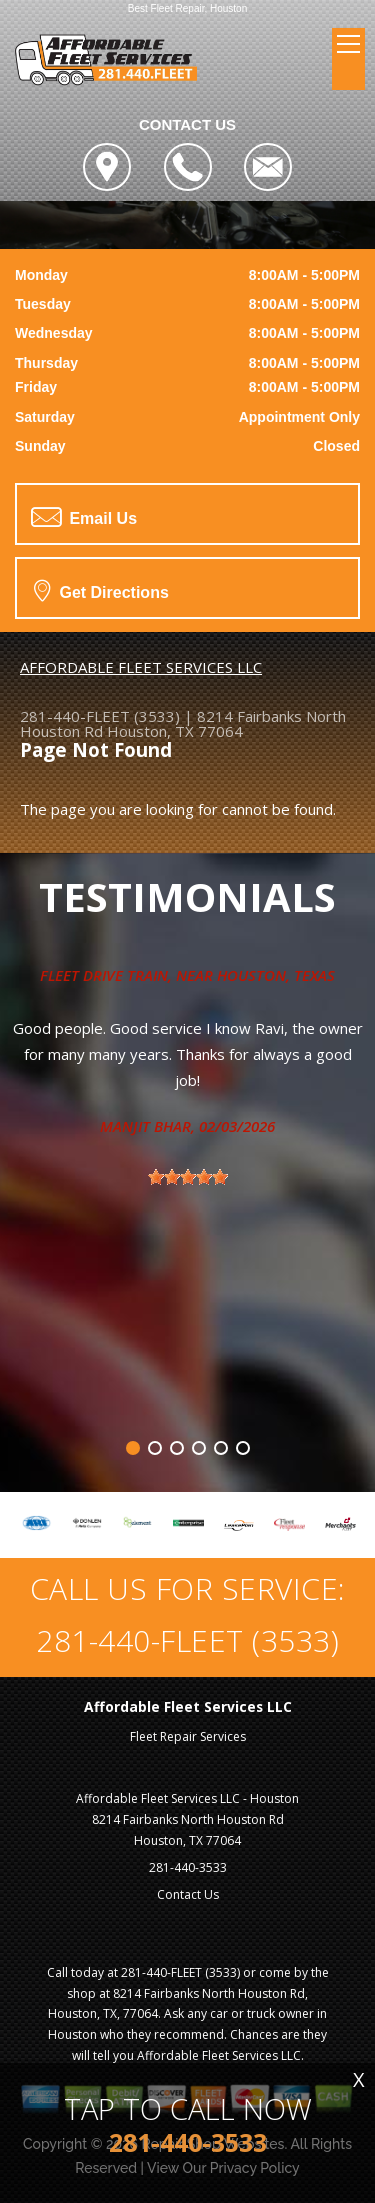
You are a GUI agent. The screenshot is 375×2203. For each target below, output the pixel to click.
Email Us (84, 517)
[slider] (188, 1177)
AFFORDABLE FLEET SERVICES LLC (141, 667)
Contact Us (188, 1894)
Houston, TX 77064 (175, 731)
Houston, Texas (276, 975)
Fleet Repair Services (188, 1736)
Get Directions (101, 590)
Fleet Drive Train (104, 975)
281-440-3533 (188, 1867)
